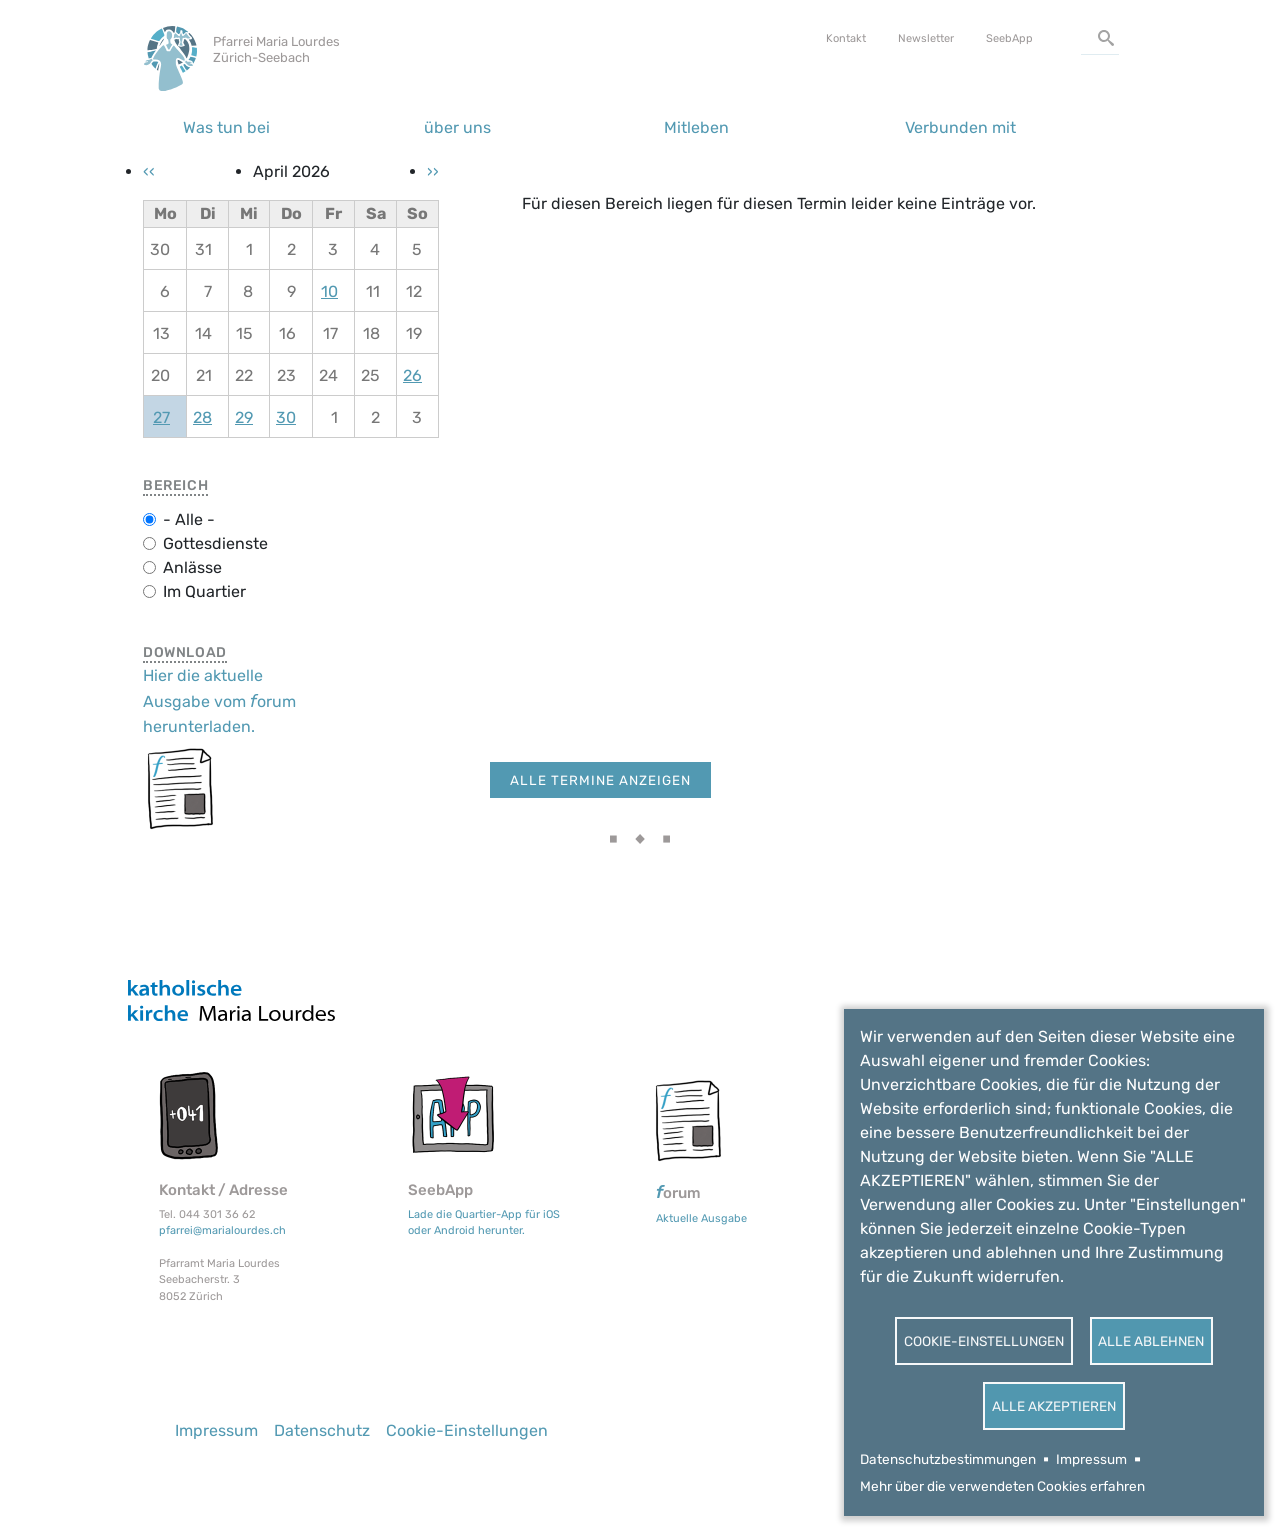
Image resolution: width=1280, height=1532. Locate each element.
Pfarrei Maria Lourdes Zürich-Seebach (276, 49)
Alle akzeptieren (1054, 1406)
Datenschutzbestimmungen (948, 1459)
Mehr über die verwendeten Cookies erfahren (1002, 1486)
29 (244, 417)
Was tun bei (226, 127)
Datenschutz (322, 1430)
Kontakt (846, 38)
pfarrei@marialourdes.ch (222, 1230)
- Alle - (189, 519)
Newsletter (926, 38)
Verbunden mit (960, 127)
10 (329, 291)
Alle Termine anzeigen (600, 780)
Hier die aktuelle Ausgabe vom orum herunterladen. (219, 700)
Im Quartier (204, 591)
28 (202, 417)
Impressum (1091, 1459)
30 (286, 417)
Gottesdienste (215, 543)
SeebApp (1009, 38)
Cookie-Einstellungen (984, 1341)
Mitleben (696, 127)
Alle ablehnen (1151, 1341)
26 (412, 375)
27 (161, 417)
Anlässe (192, 567)
